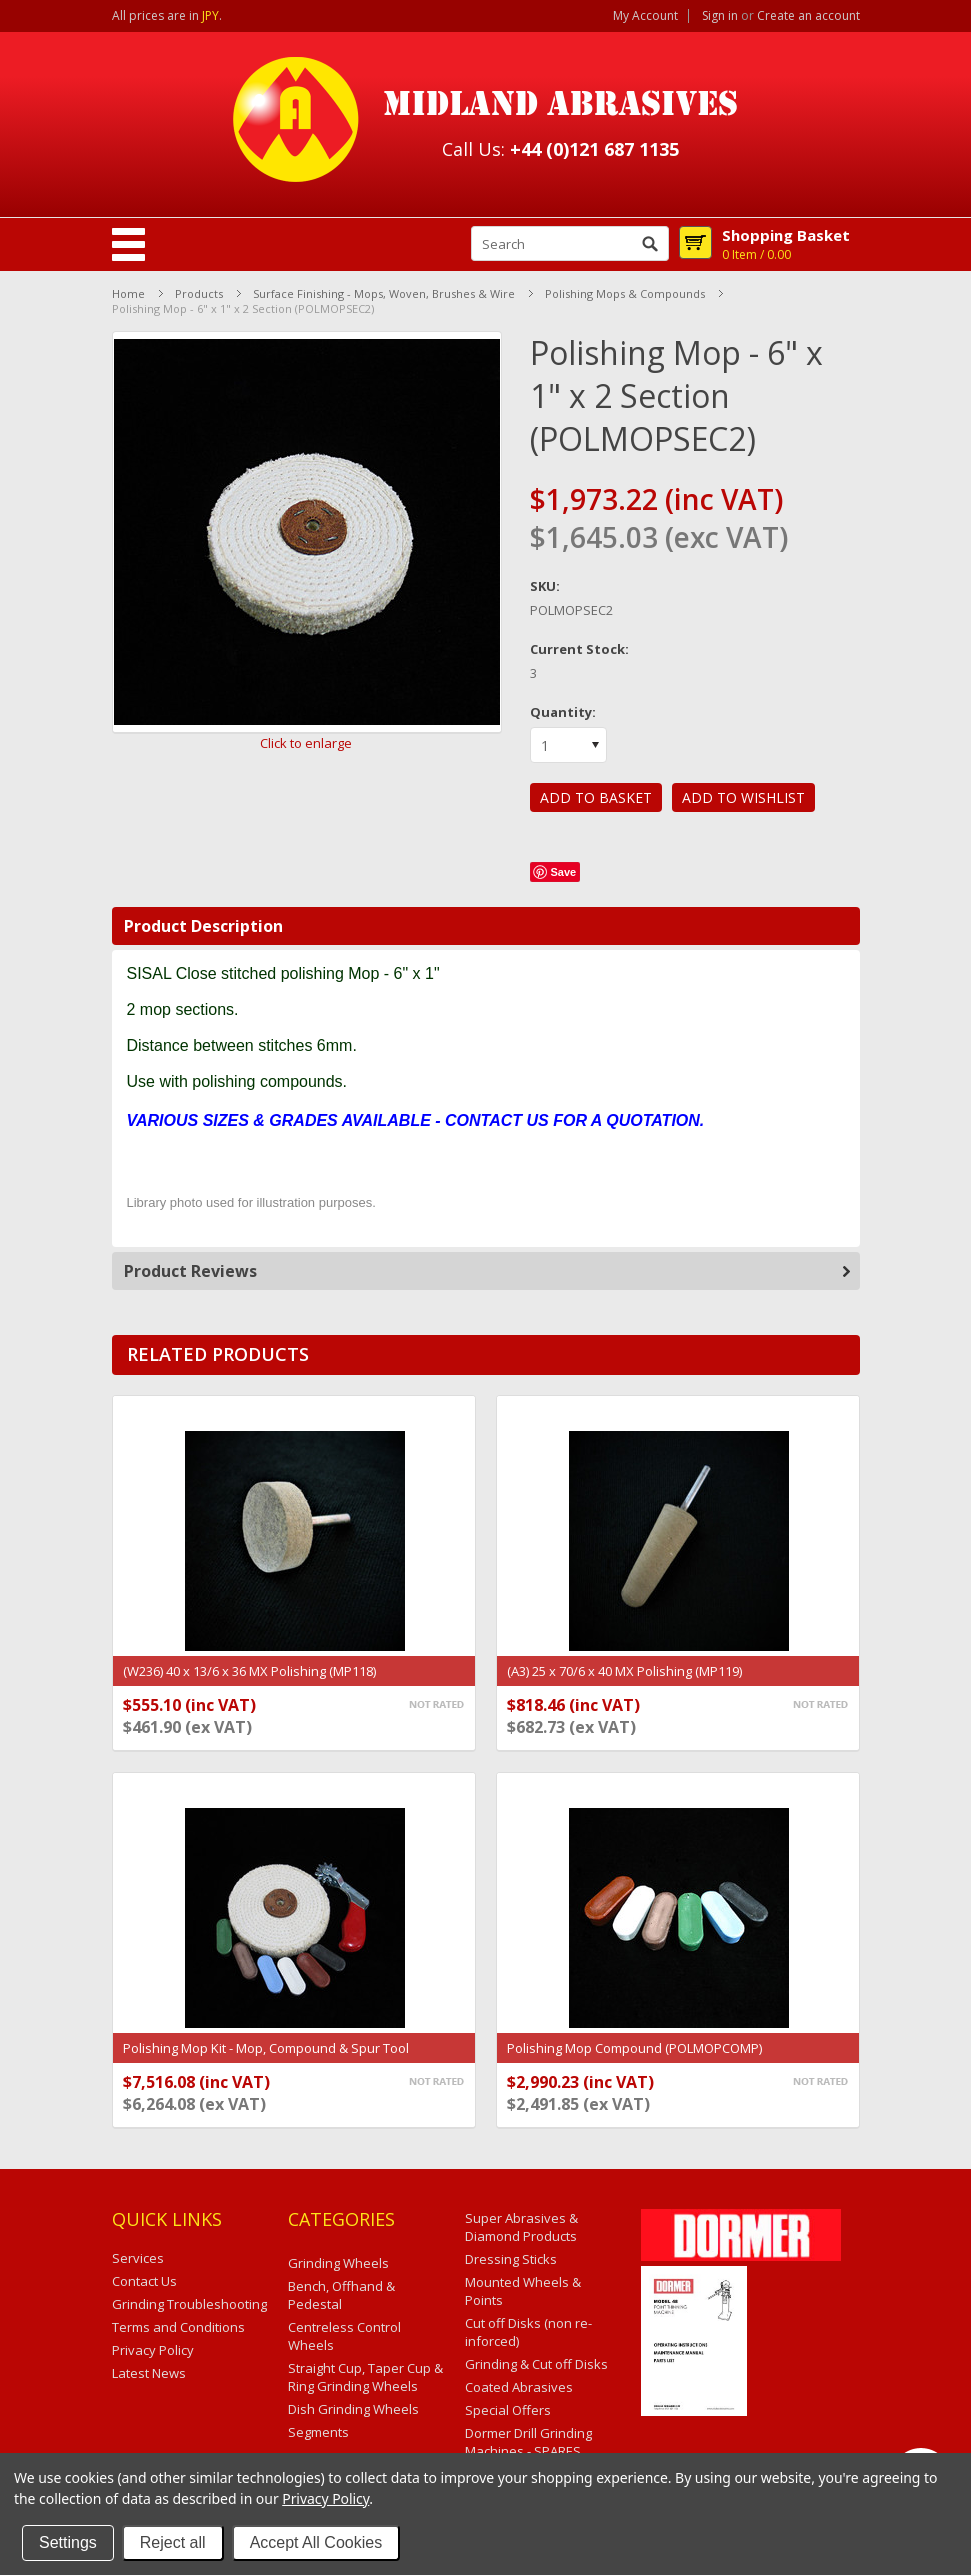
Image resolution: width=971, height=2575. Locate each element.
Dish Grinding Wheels (353, 2409)
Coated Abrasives (519, 2387)
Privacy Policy (325, 2498)
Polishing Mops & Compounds (625, 293)
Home (128, 293)
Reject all (173, 2542)
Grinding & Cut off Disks (536, 2364)
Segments (318, 2432)
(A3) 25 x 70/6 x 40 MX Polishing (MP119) (624, 1671)
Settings (68, 2542)
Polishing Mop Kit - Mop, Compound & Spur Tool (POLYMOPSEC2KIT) (266, 2058)
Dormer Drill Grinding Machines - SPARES (528, 2442)
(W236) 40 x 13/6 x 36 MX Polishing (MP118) (249, 1671)
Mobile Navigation (128, 244)
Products (199, 293)
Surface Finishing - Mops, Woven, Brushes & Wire (384, 293)
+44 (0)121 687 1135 (594, 149)
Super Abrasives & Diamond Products (521, 2227)
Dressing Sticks (511, 2259)
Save (563, 872)
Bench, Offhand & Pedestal (341, 2295)
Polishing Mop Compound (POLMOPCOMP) (634, 2048)
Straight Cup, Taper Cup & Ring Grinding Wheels (365, 2377)
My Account (645, 16)
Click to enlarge (306, 743)
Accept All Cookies (316, 2542)
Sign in (720, 16)
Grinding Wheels (338, 2263)
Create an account (808, 16)
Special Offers (508, 2410)
